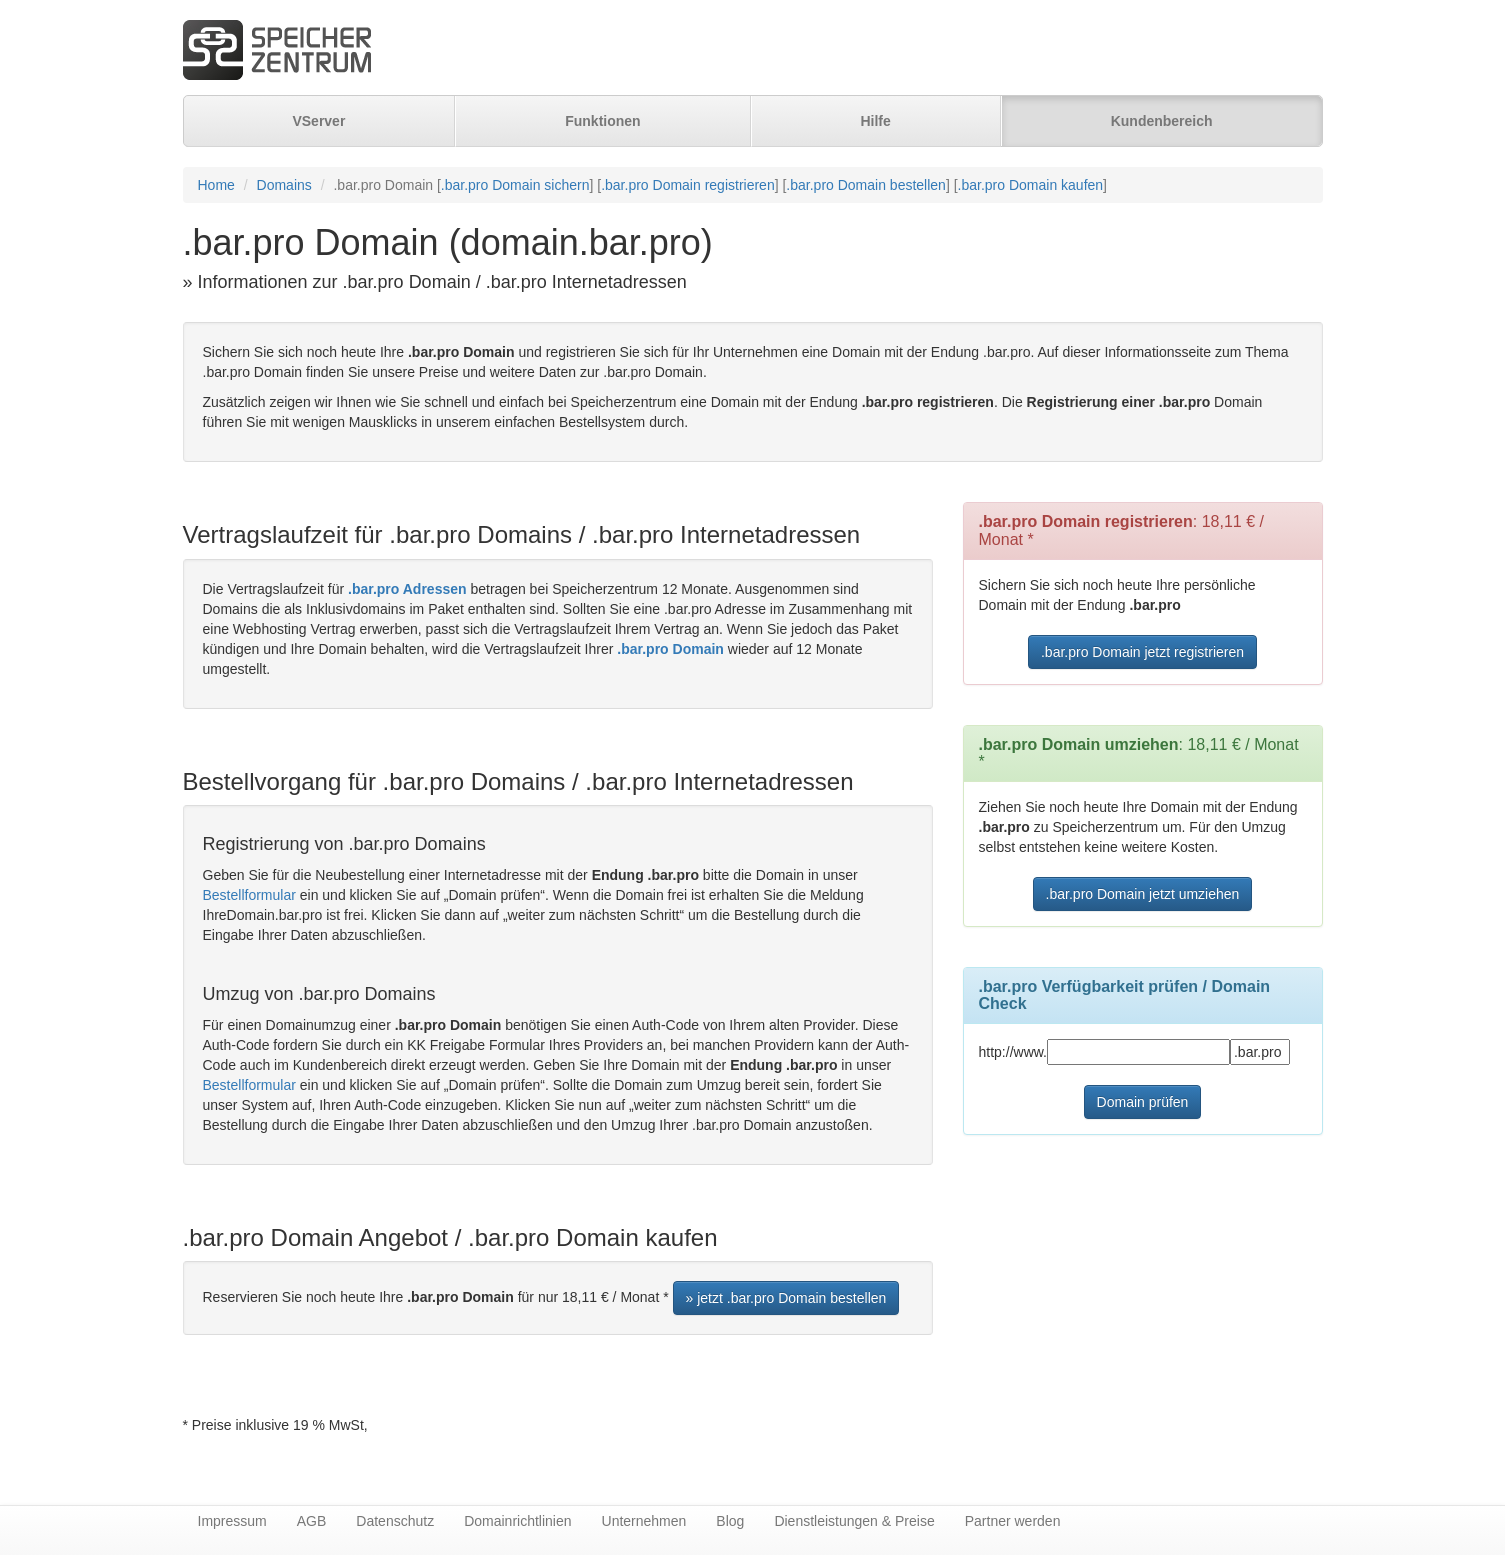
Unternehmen (644, 1521)
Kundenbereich (1162, 121)
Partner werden (1013, 1521)
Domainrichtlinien (517, 1521)
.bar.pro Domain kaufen (1031, 185)
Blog (730, 1521)
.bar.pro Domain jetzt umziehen (1143, 894)
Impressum (232, 1521)
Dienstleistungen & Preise (854, 1521)
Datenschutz (395, 1521)
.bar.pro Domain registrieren (688, 185)
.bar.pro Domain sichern (515, 185)
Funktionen (602, 121)
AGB (312, 1521)
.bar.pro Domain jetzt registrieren (1142, 652)
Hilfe (875, 121)
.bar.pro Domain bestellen (866, 185)
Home (216, 185)
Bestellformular (249, 895)
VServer (318, 121)
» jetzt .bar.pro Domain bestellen (786, 1298)
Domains (284, 185)
